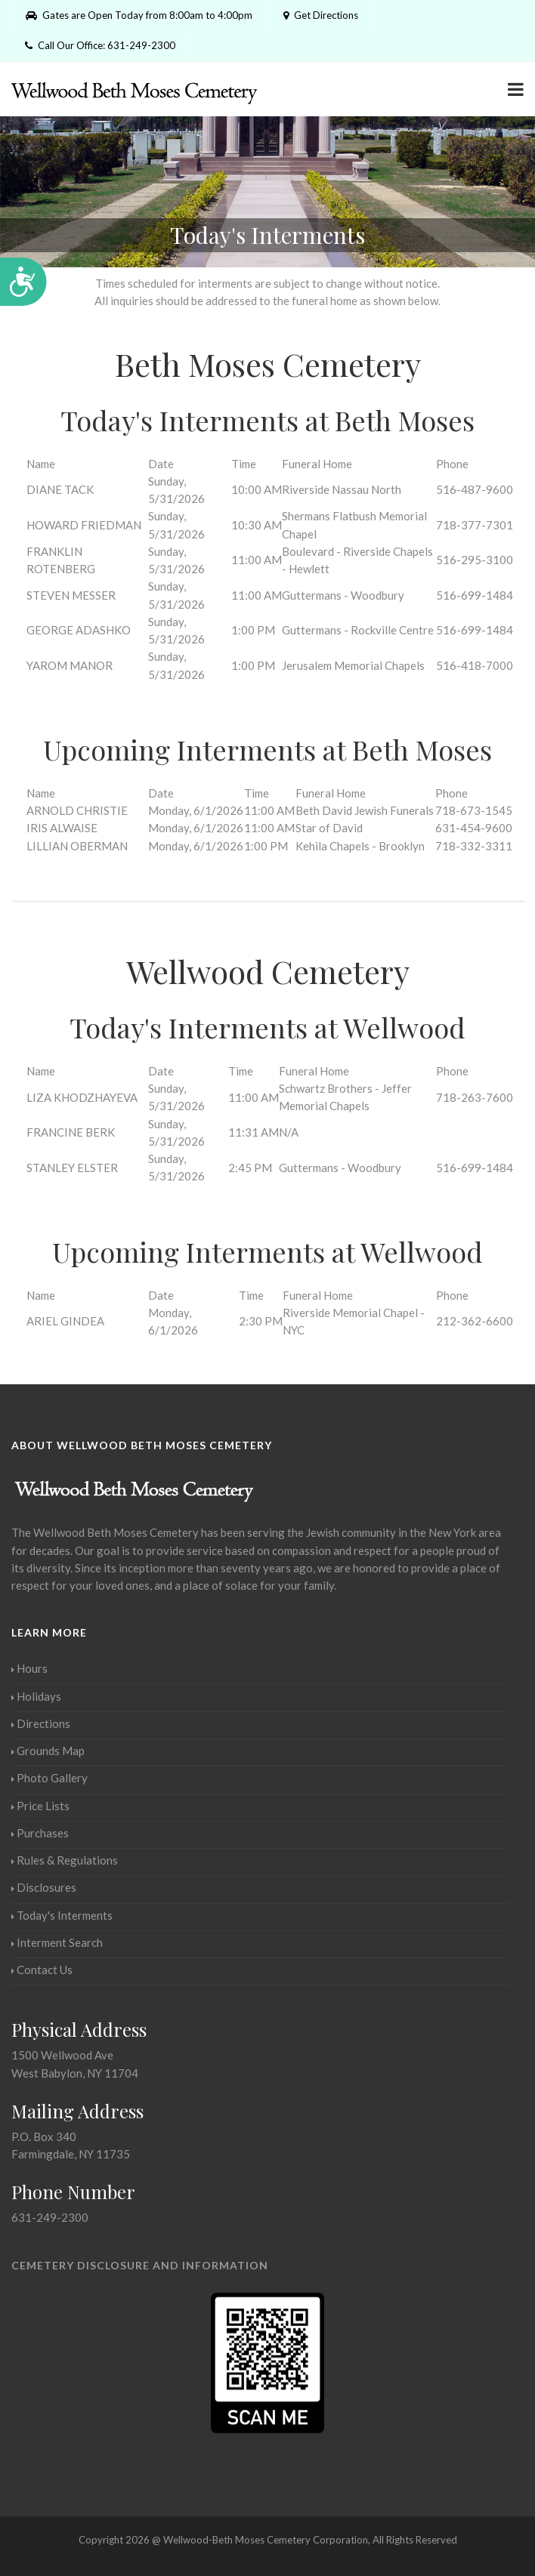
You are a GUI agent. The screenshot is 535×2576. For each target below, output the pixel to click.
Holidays (36, 1696)
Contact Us (42, 1969)
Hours (29, 1668)
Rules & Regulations (64, 1860)
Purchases (40, 1833)
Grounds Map (48, 1750)
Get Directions (319, 15)
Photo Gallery (49, 1778)
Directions (40, 1723)
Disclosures (43, 1887)
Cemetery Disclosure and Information (139, 2265)
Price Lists (40, 1805)
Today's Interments (62, 1915)
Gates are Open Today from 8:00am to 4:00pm (139, 15)
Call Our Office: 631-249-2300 (100, 45)
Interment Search (57, 1942)
